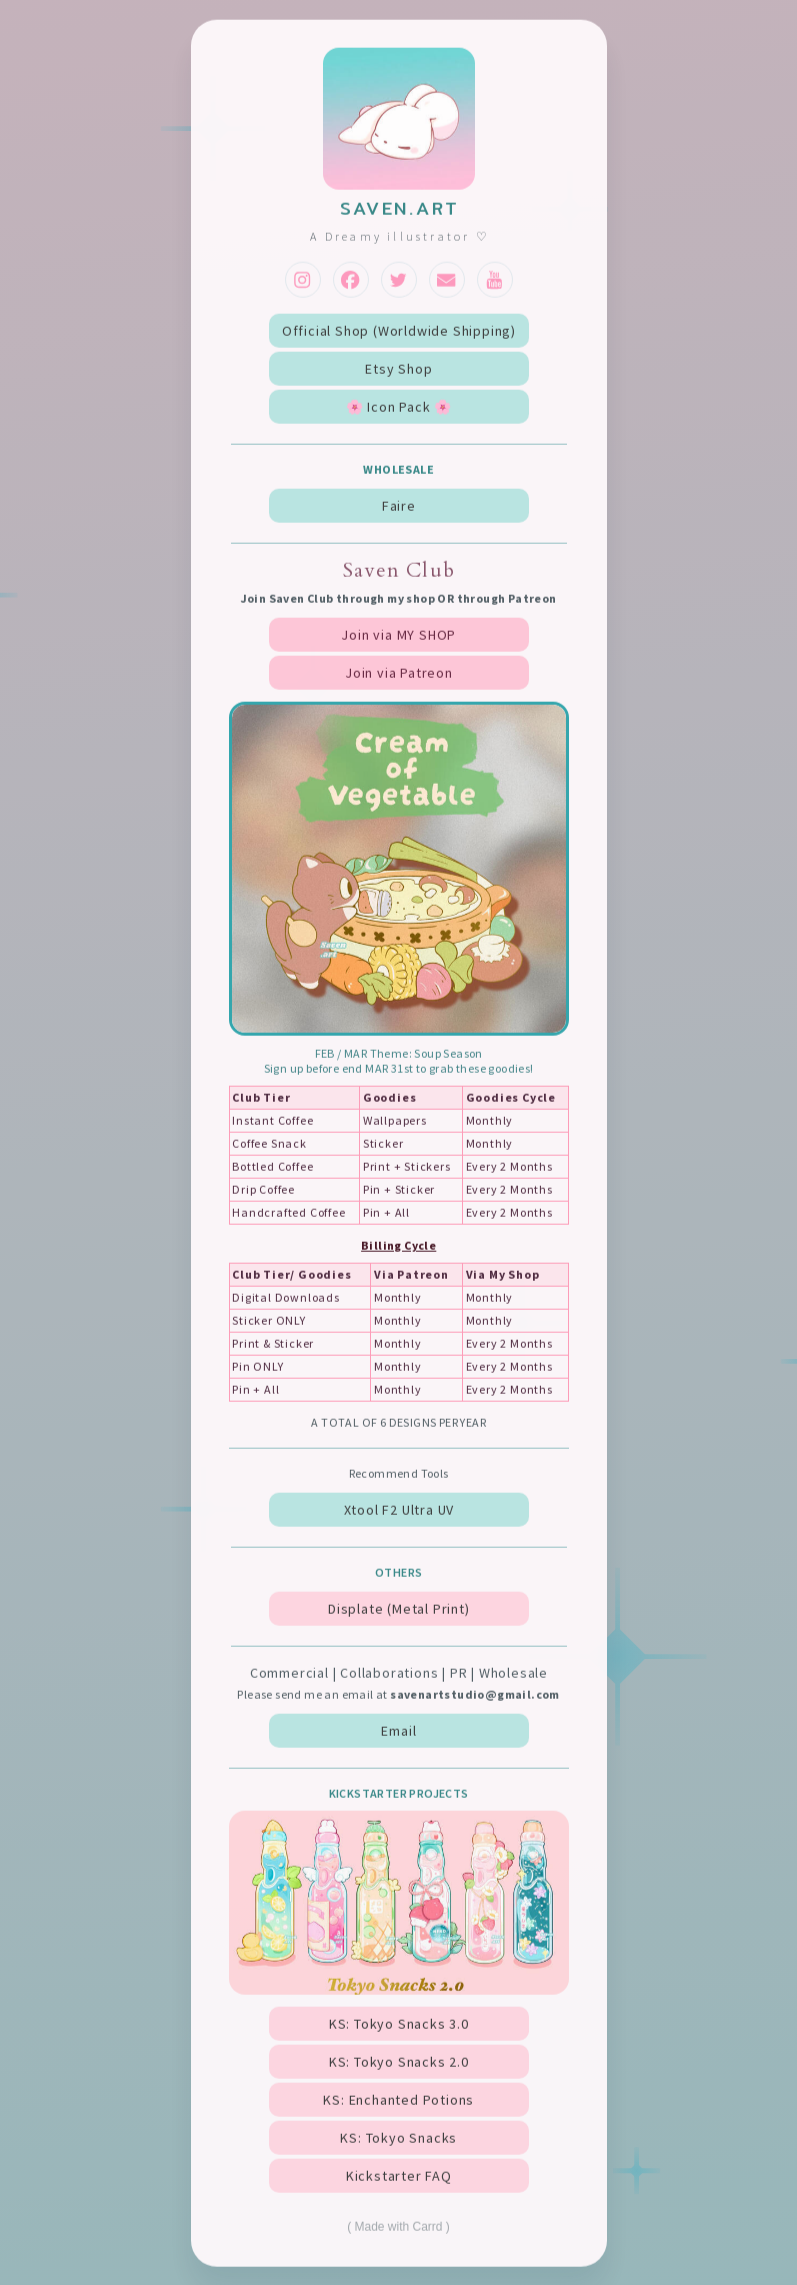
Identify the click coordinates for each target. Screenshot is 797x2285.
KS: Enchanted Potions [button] (398, 2102)
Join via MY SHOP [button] (398, 636)
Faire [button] (399, 507)
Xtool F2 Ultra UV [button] (399, 1511)
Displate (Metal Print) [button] (399, 1610)
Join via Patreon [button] (399, 674)
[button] (303, 281)
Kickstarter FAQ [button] (399, 2178)
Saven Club (399, 571)
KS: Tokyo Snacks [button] (398, 2140)
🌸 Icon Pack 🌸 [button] (399, 408)
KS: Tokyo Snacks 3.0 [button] (399, 2026)
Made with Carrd (398, 2229)
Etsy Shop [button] (398, 370)
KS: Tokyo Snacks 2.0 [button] (399, 2064)
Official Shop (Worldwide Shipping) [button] (399, 332)
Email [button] (398, 1733)
